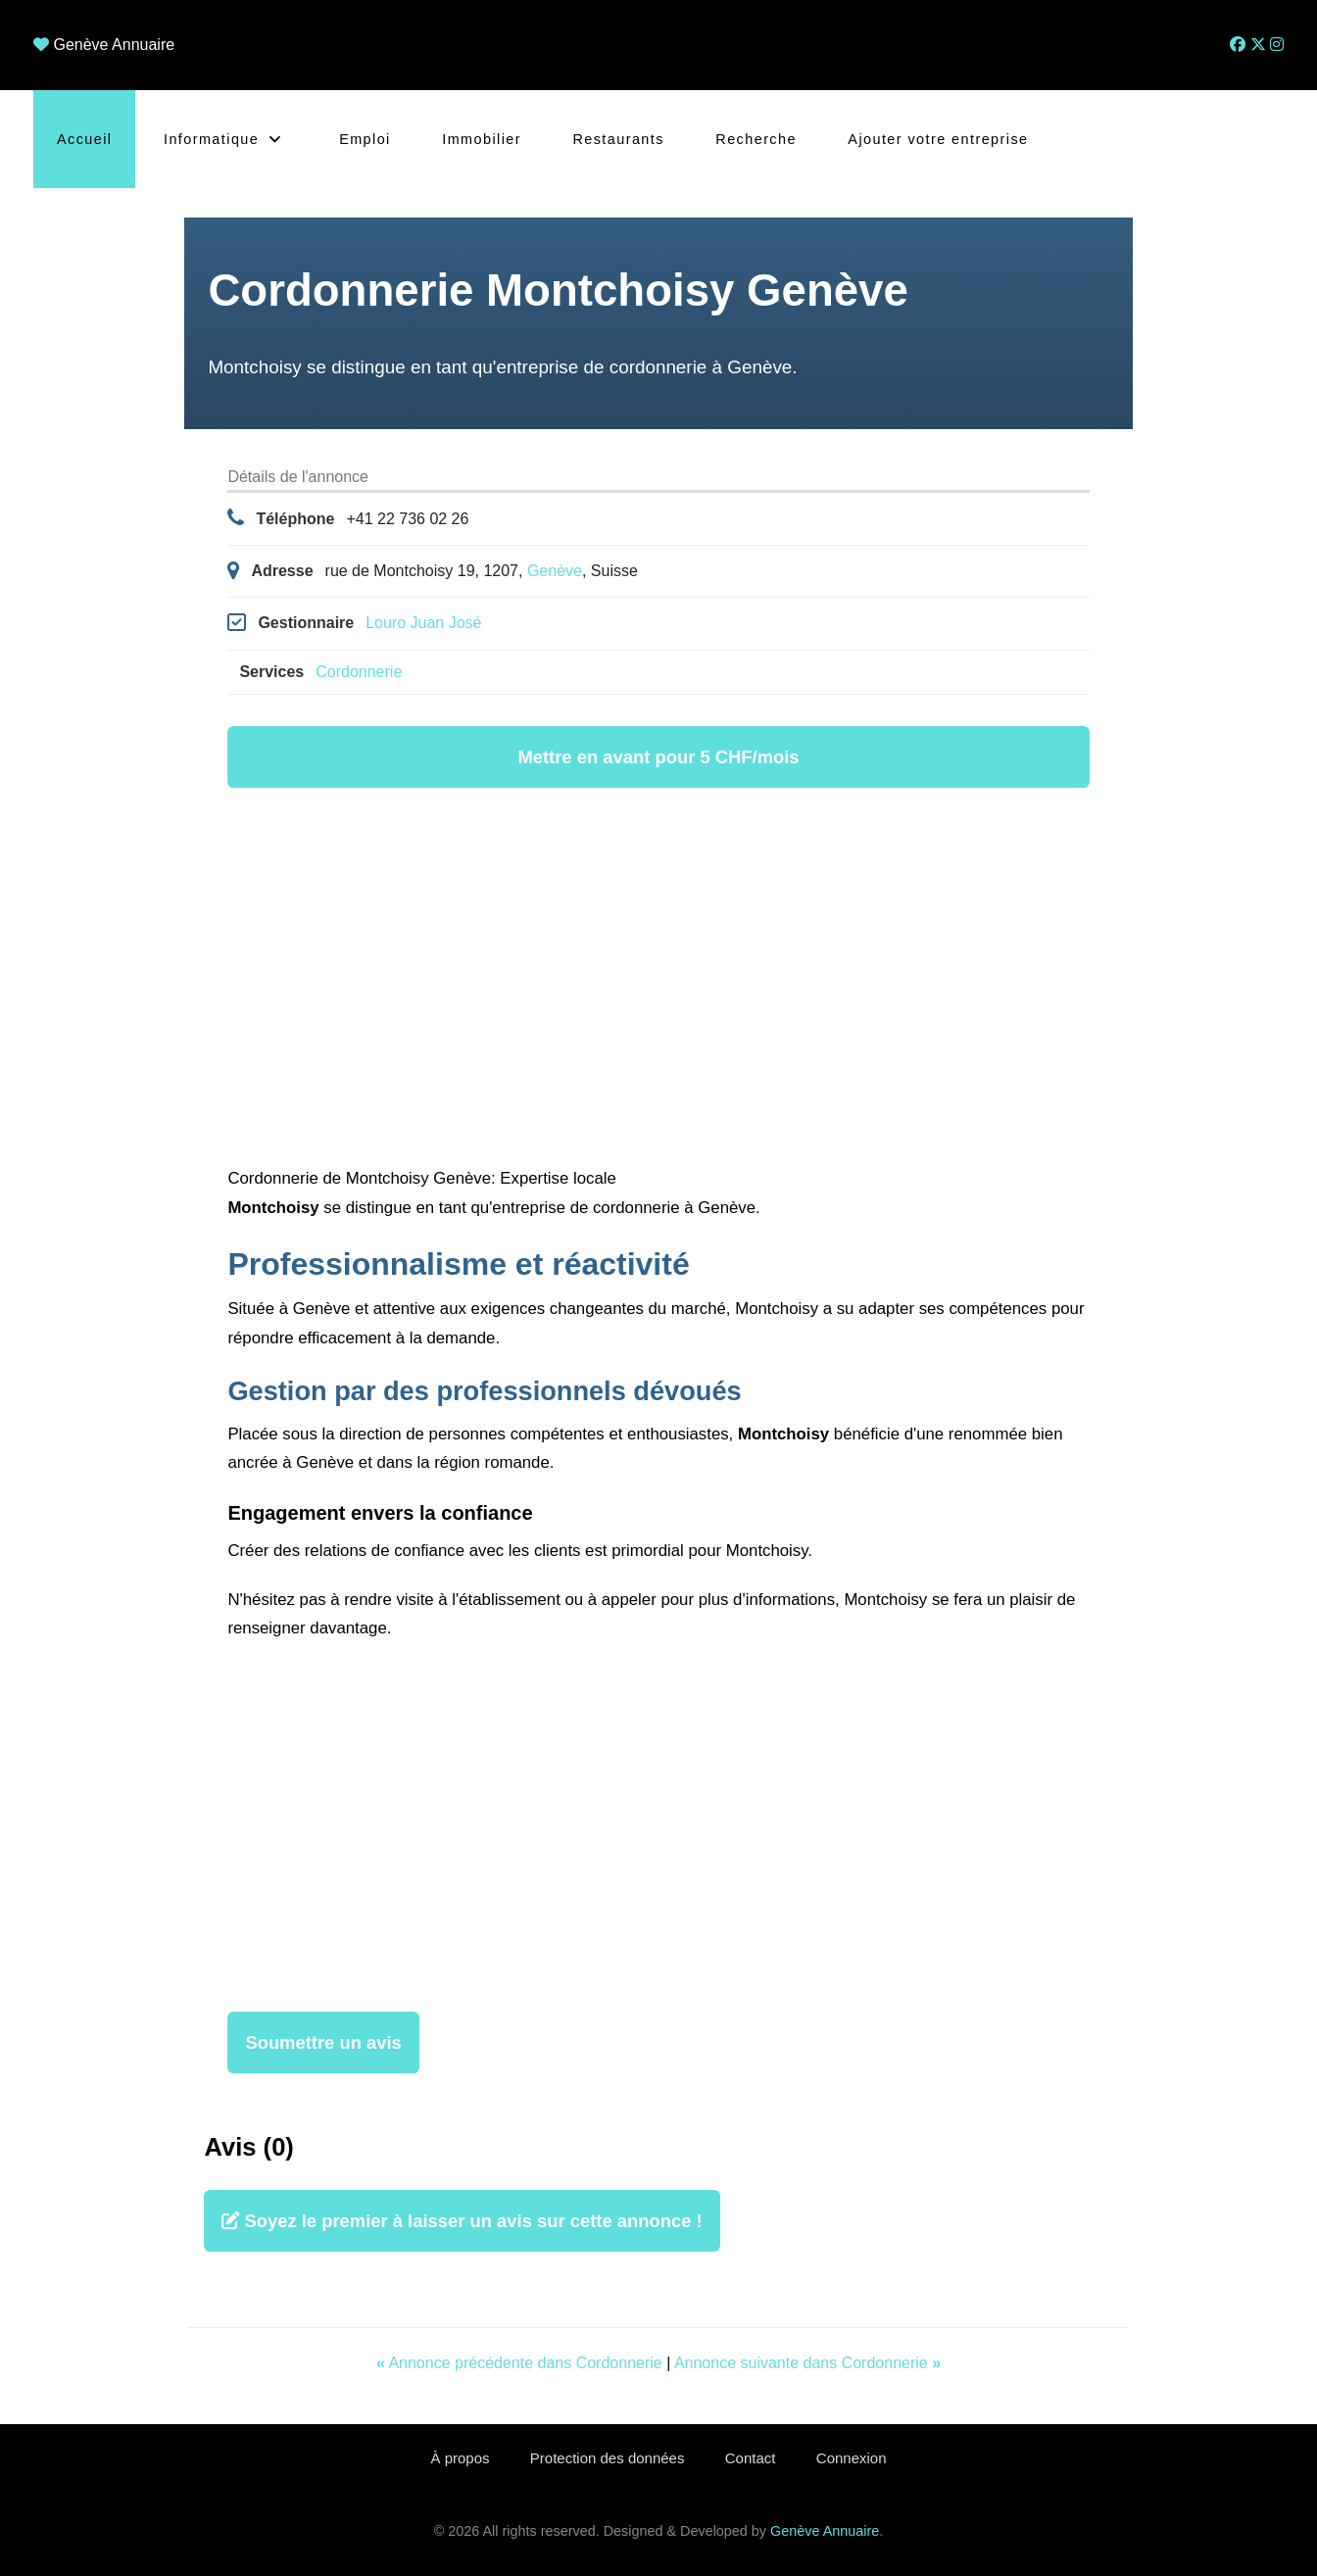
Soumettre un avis (323, 2042)
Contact (751, 2458)
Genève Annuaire (113, 44)
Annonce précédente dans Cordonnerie (521, 2363)
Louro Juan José (423, 622)
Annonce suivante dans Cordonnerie (807, 2363)
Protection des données (605, 2458)
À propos (455, 2458)
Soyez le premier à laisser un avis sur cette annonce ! (461, 2221)
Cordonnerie (359, 671)
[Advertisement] (659, 980)
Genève (554, 570)
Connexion (856, 2458)
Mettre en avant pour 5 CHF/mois (658, 757)
